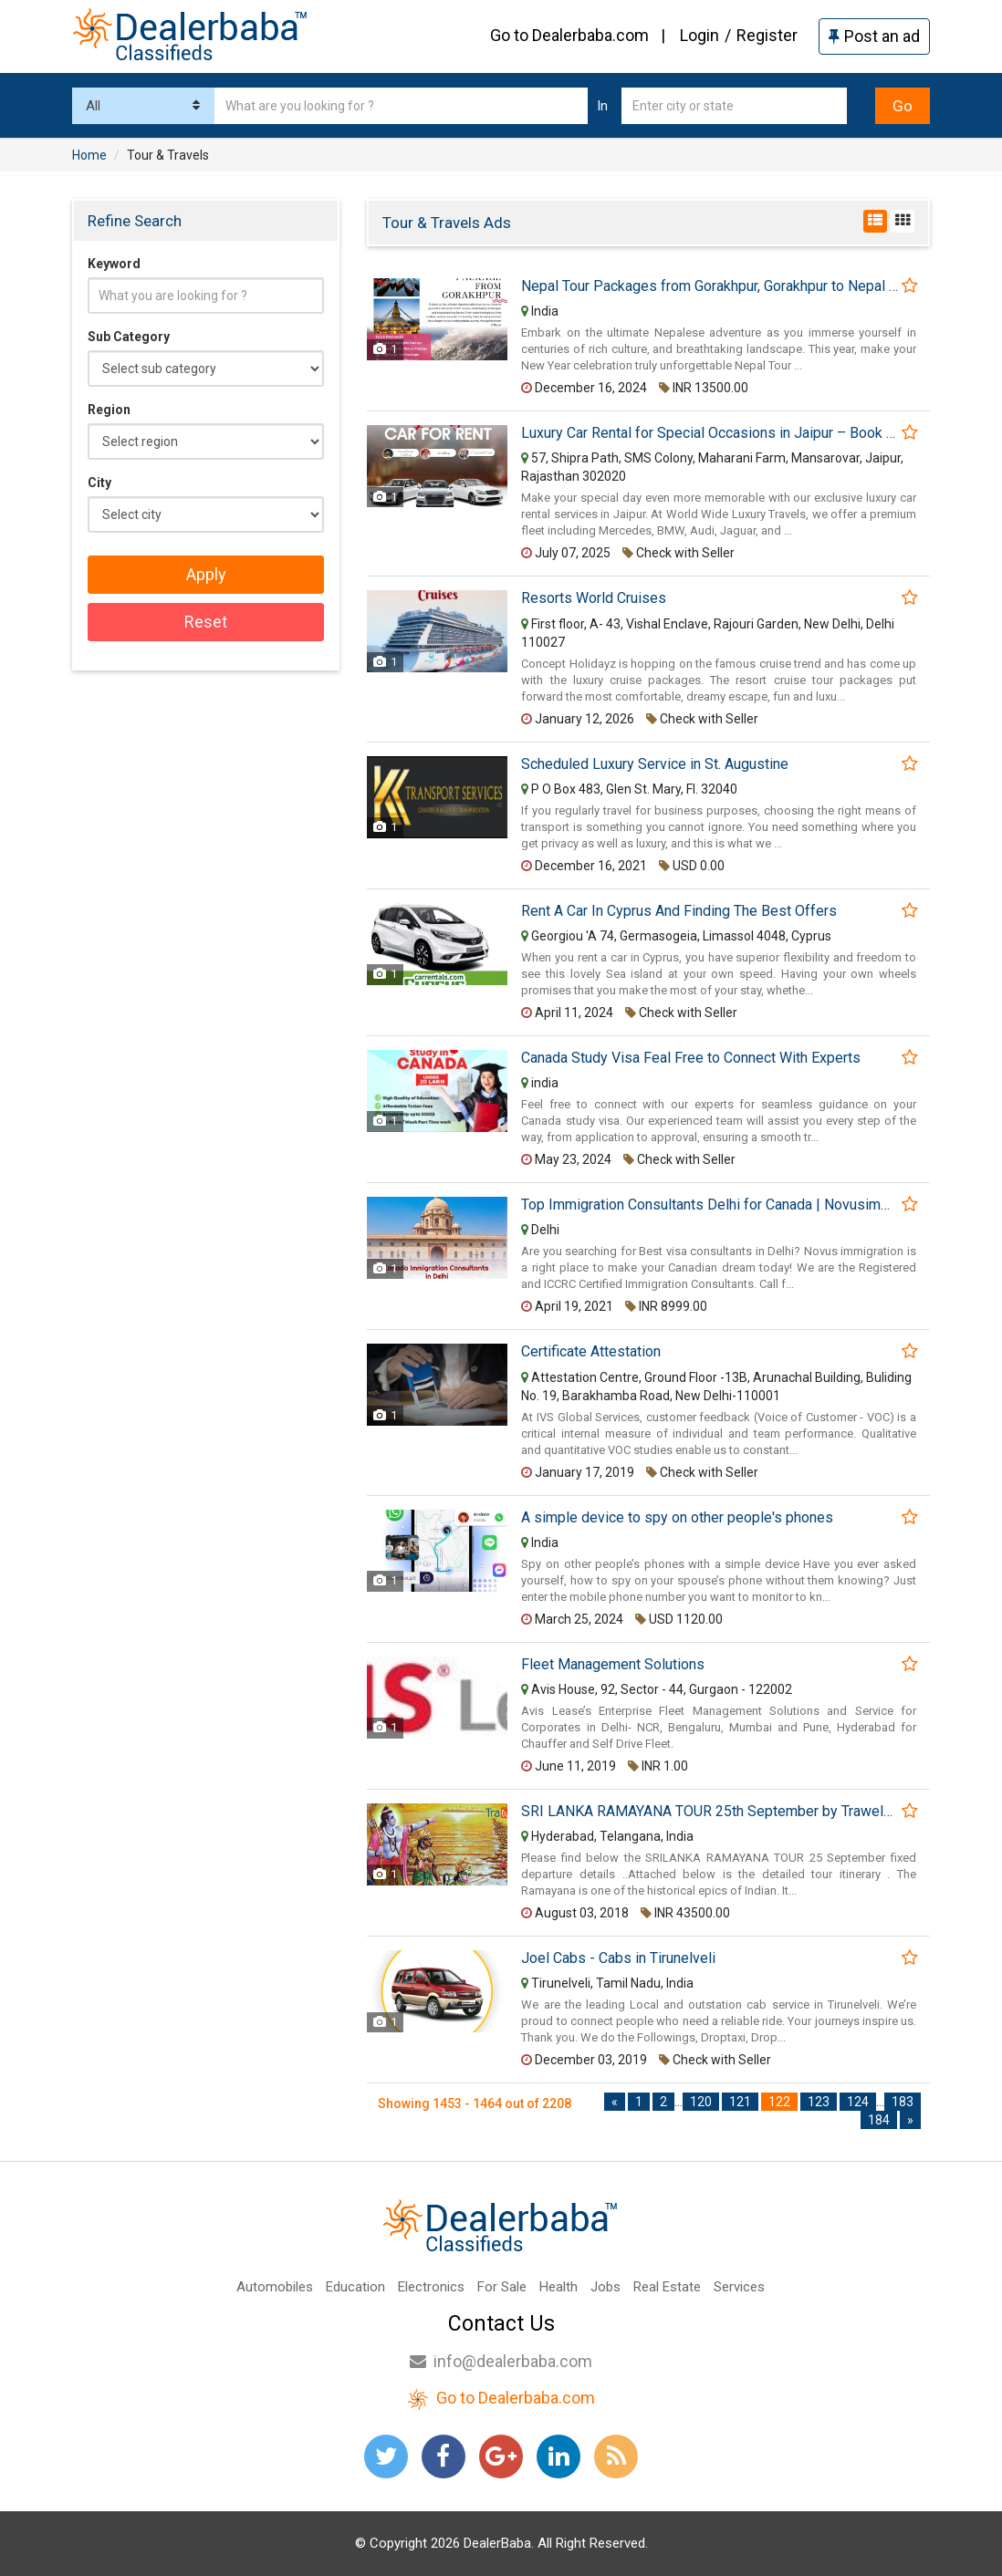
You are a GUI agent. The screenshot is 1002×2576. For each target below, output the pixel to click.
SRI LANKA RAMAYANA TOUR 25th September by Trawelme (710, 1811)
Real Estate (667, 2287)
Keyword (114, 263)
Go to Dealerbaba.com (569, 35)
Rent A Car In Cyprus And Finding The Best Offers (679, 911)
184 (879, 2120)
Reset (205, 621)
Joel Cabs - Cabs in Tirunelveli (618, 1958)
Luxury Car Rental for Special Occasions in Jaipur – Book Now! (710, 433)
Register (767, 35)
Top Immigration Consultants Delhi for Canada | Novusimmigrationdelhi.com (710, 1205)
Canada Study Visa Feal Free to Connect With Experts (691, 1058)
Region (109, 409)
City (99, 482)
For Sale (502, 2287)
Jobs (605, 2287)
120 (701, 2101)
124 (858, 2101)
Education (355, 2287)
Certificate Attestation (591, 1352)
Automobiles (274, 2287)
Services (739, 2287)
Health (558, 2287)
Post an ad (874, 36)
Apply (206, 574)
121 (740, 2101)
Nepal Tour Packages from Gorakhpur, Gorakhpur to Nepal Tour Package (710, 286)
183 (902, 2101)
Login (699, 35)
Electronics (431, 2287)
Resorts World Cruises (593, 598)
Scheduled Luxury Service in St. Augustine (654, 764)
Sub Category (129, 336)
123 (819, 2101)
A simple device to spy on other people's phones (677, 1518)
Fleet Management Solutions (613, 1665)
